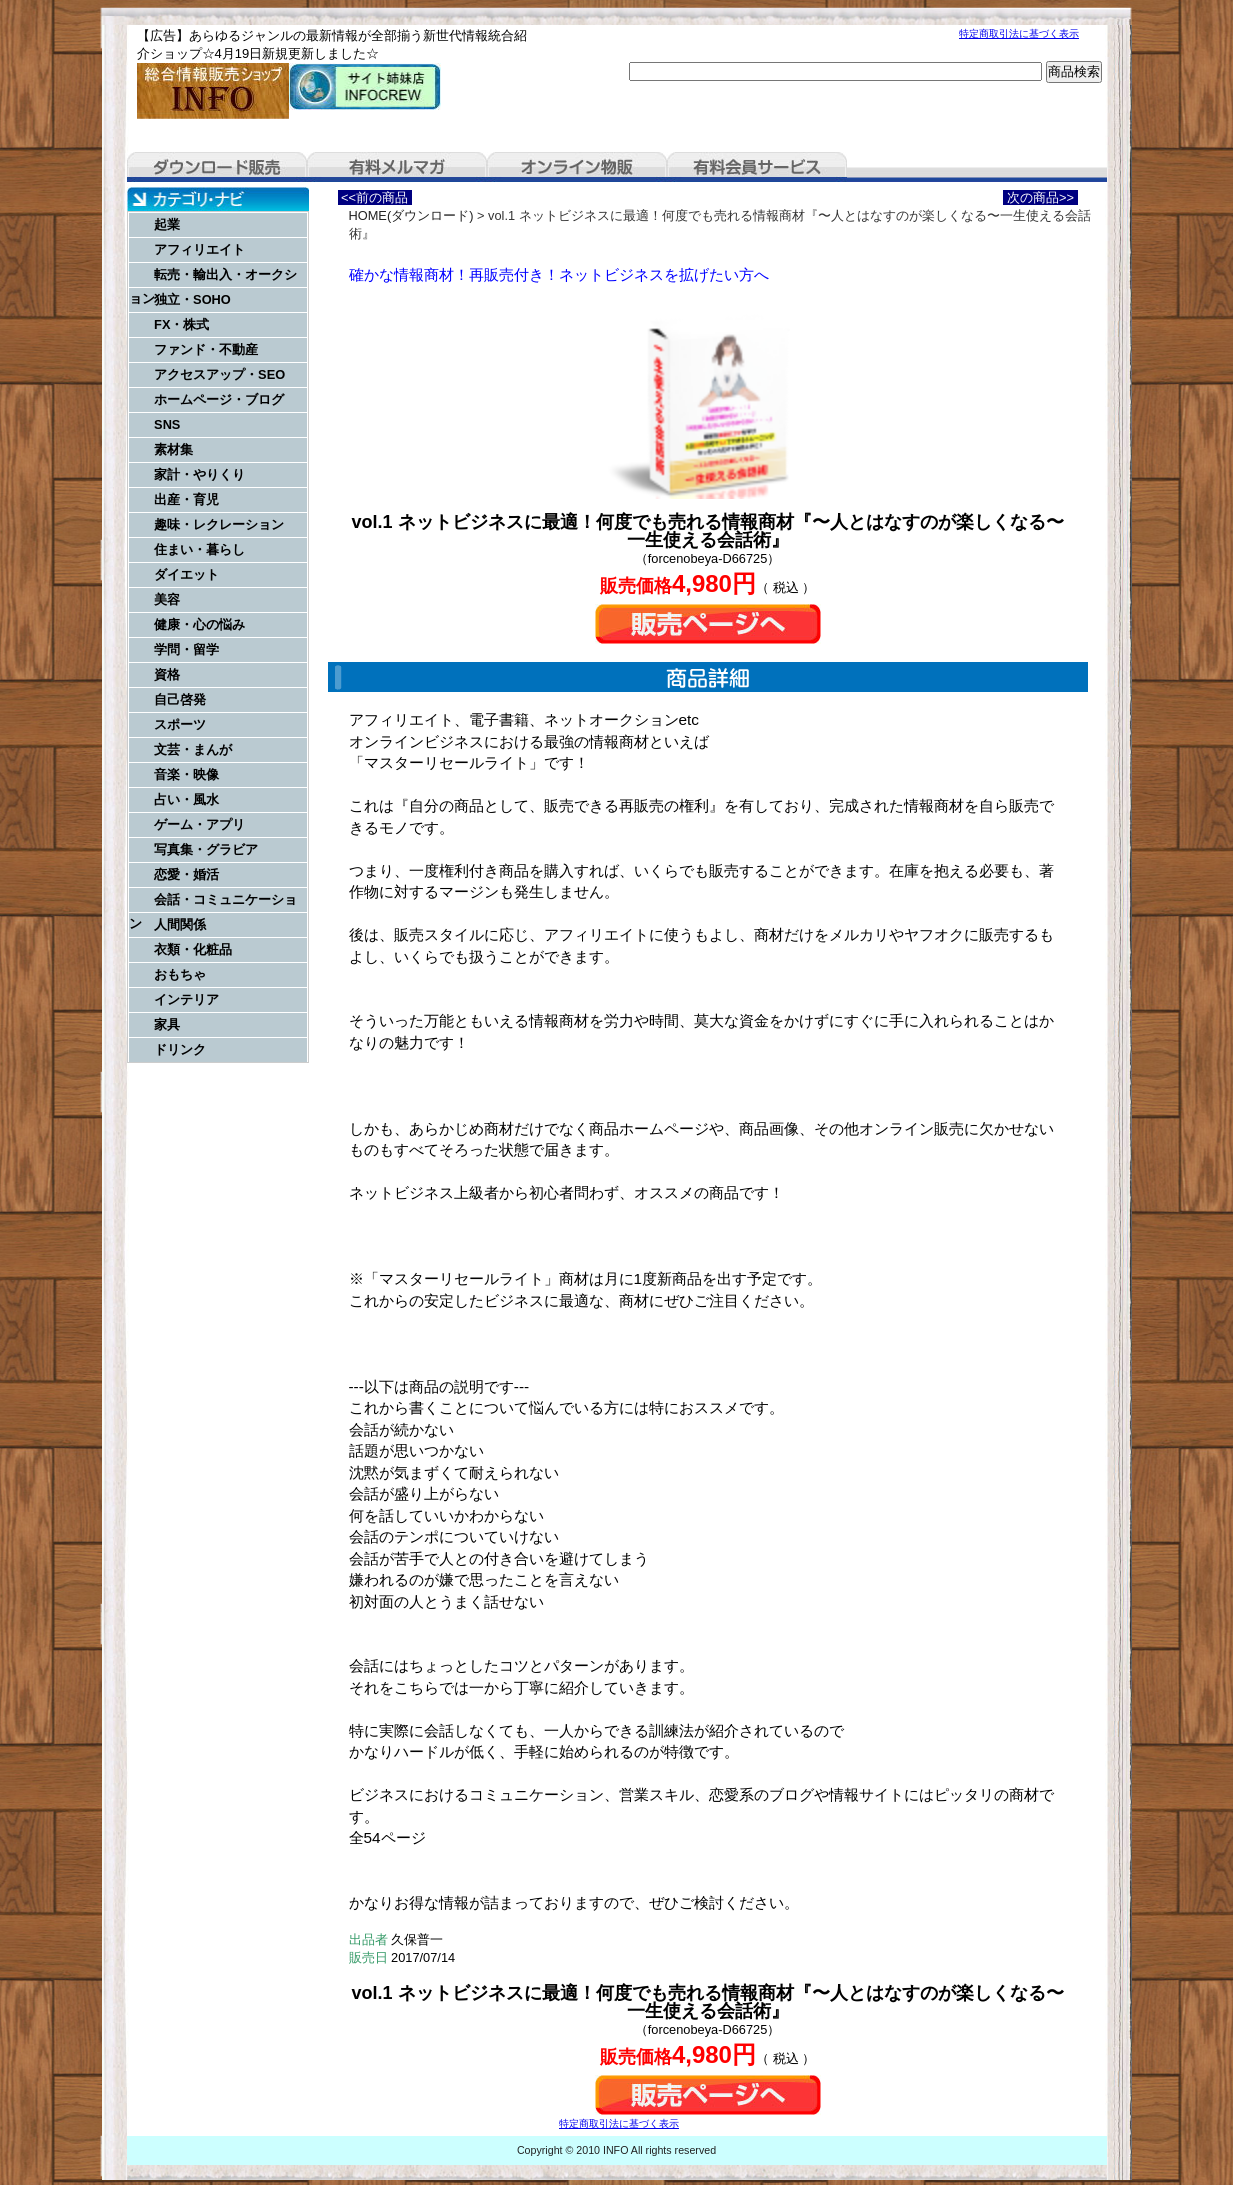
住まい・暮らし (199, 549)
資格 (167, 674)
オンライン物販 (577, 167)
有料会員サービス (757, 167)
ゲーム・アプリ (199, 824)
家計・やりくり (199, 474)
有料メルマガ (397, 167)
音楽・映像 (186, 774)
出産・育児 (186, 499)
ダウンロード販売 (217, 167)
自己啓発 (180, 699)
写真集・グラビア (206, 849)
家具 (167, 1024)
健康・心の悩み (199, 624)
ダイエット (186, 574)
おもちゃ (180, 974)
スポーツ (180, 724)
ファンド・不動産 (206, 349)
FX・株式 (181, 324)
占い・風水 (186, 799)
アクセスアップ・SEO (219, 374)
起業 (167, 224)
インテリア (186, 999)
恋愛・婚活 (186, 874)
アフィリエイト (199, 249)
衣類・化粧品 (193, 949)
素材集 (173, 449)
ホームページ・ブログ (219, 399)
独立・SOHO (192, 299)
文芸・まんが (193, 749)
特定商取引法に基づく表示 (1019, 33)
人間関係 (180, 924)
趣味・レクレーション (219, 524)
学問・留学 (186, 649)
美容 (167, 599)
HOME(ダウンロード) (411, 215)
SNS (167, 424)
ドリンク (180, 1049)
